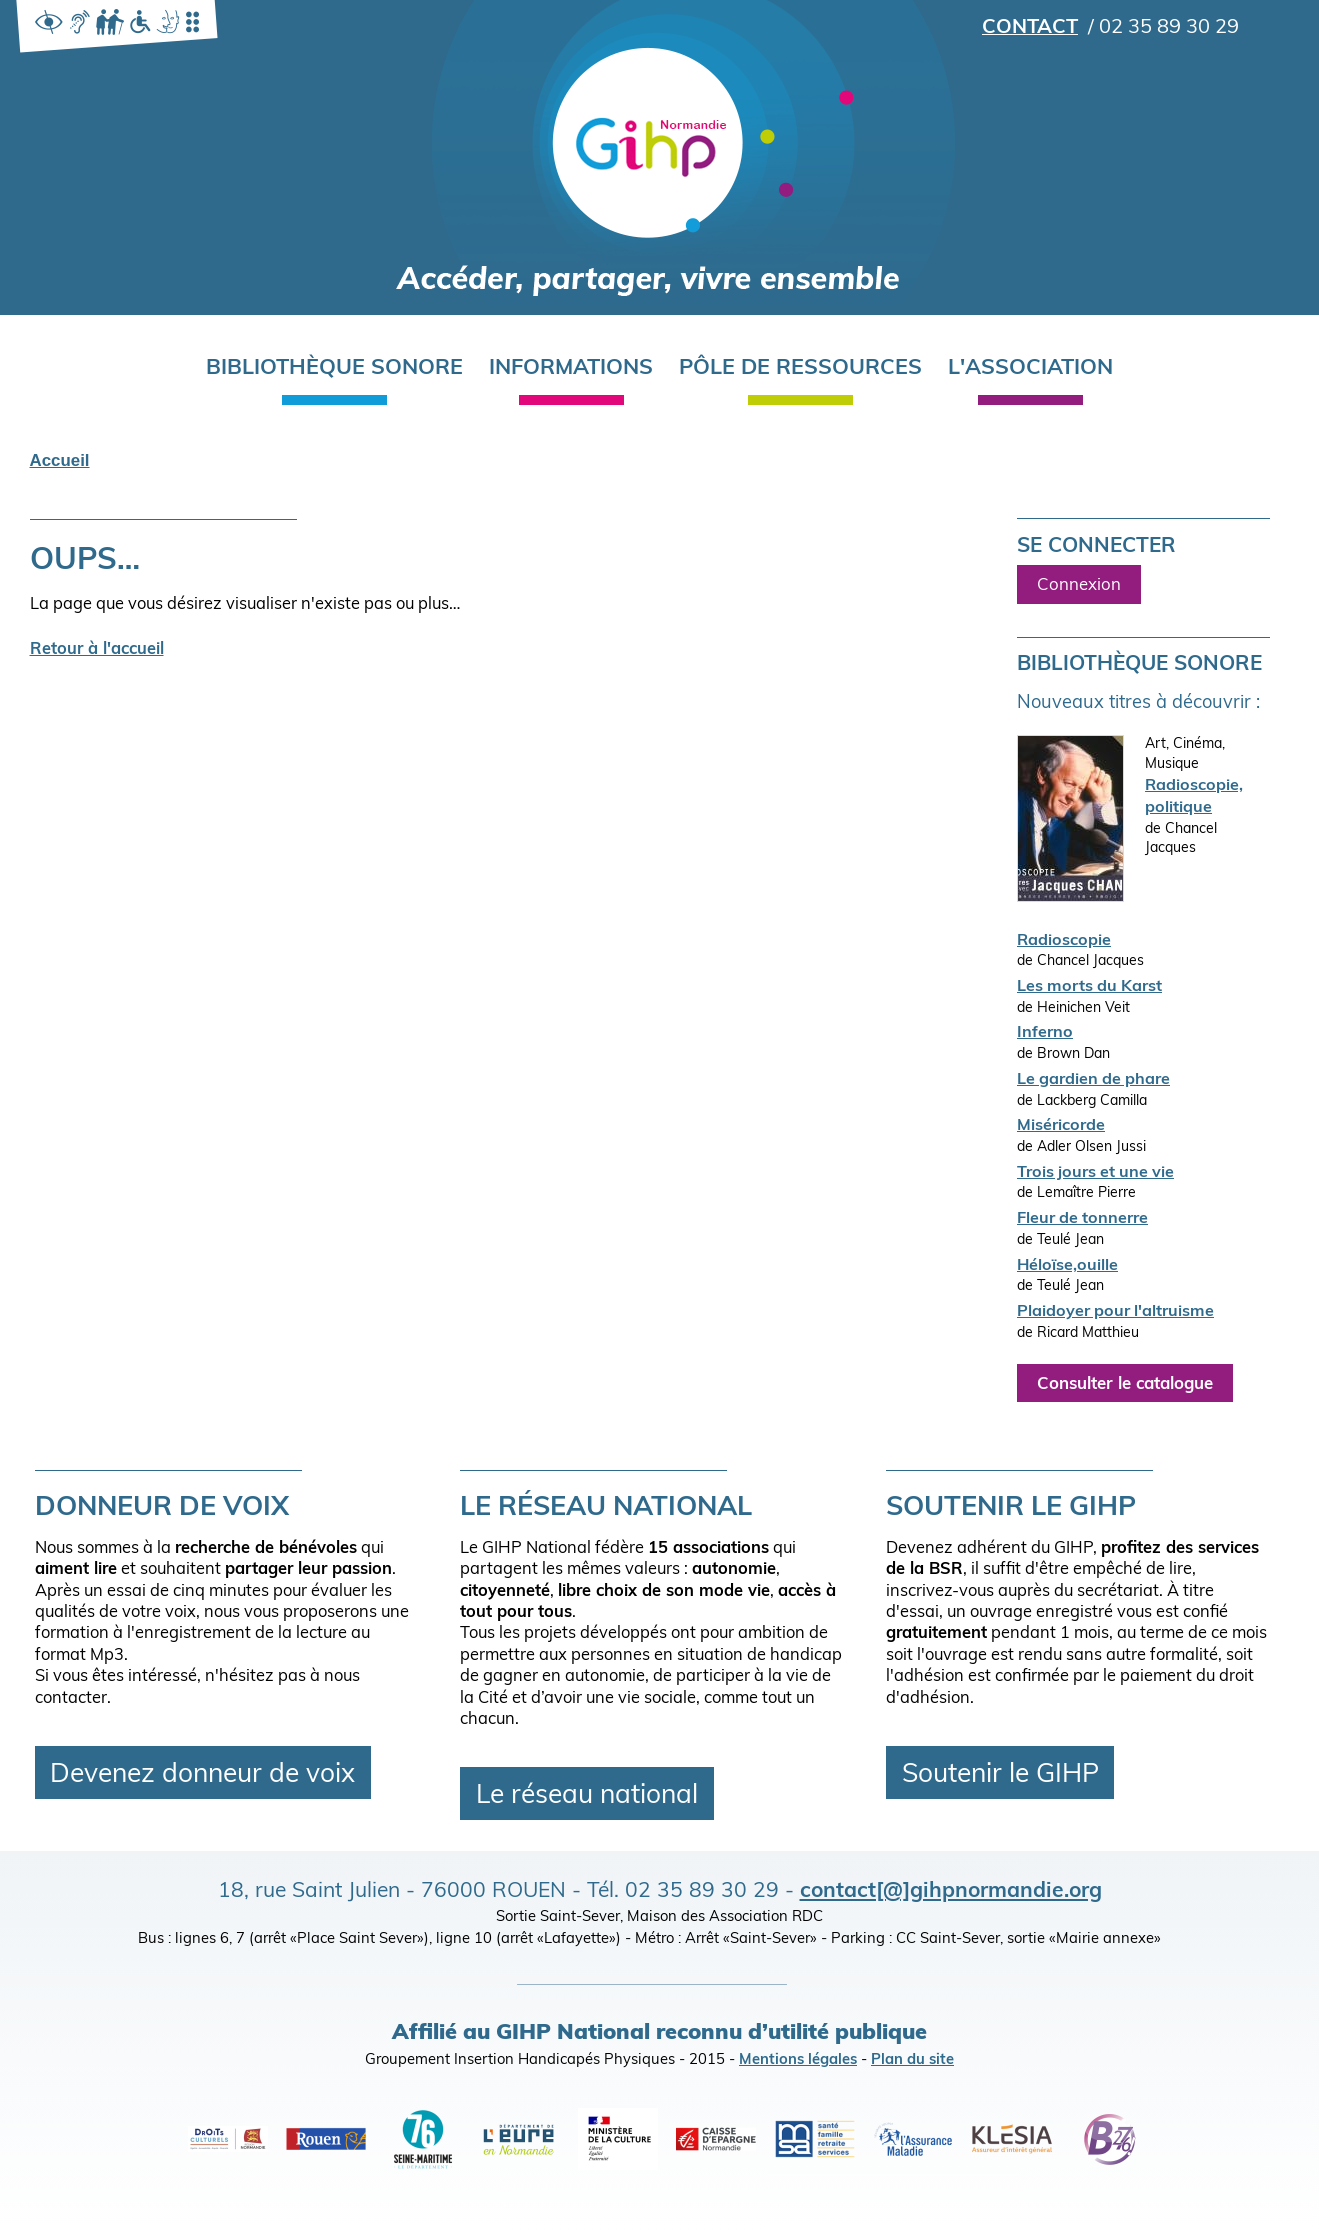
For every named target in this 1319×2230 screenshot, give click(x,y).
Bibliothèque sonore (334, 368)
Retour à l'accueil (97, 650)
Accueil (60, 460)
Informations (571, 368)
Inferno (1045, 1033)
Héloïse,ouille (1067, 1266)
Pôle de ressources (800, 368)
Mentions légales (798, 2060)
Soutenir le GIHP (1000, 1774)
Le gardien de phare (1093, 1080)
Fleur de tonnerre (1082, 1219)
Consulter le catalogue (1125, 1383)
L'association (1030, 368)
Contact (1030, 28)
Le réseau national (587, 1796)
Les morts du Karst (1089, 987)
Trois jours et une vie (1095, 1173)
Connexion (1079, 585)
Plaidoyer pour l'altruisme (1115, 1312)
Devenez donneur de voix (202, 1774)
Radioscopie (1064, 941)
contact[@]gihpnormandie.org (951, 1891)
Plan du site (912, 2060)
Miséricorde (1061, 1126)
